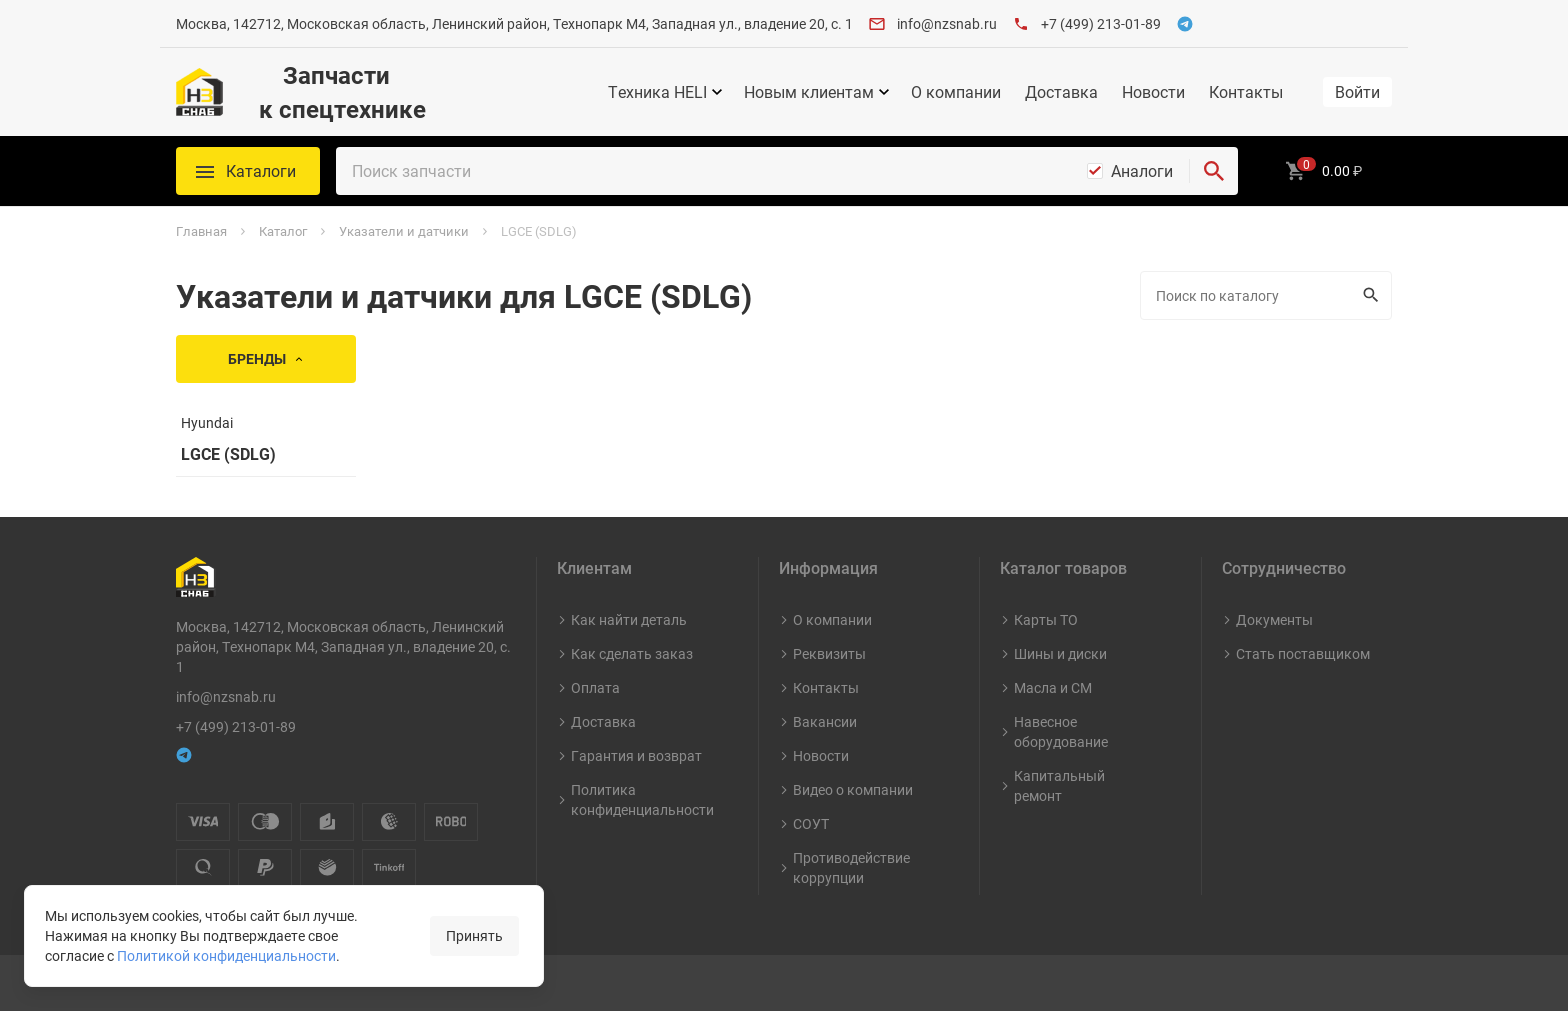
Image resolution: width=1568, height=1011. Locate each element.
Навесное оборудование (1061, 731)
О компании (956, 92)
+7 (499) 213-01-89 (1101, 23)
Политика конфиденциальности (642, 799)
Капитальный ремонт (1059, 785)
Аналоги (1142, 171)
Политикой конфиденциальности (226, 955)
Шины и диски (1060, 653)
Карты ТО (1046, 619)
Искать (1368, 295)
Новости (1153, 92)
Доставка (1061, 92)
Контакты (1246, 92)
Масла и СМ (1053, 687)
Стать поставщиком (1303, 653)
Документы (1274, 619)
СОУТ (811, 823)
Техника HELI (657, 92)
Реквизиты (829, 653)
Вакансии (825, 721)
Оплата (595, 687)
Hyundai (207, 422)
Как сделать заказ (632, 653)
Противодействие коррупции (851, 867)
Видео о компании (853, 789)
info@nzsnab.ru (947, 23)
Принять (474, 935)
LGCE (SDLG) (228, 454)
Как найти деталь (629, 619)
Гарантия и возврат (636, 755)
